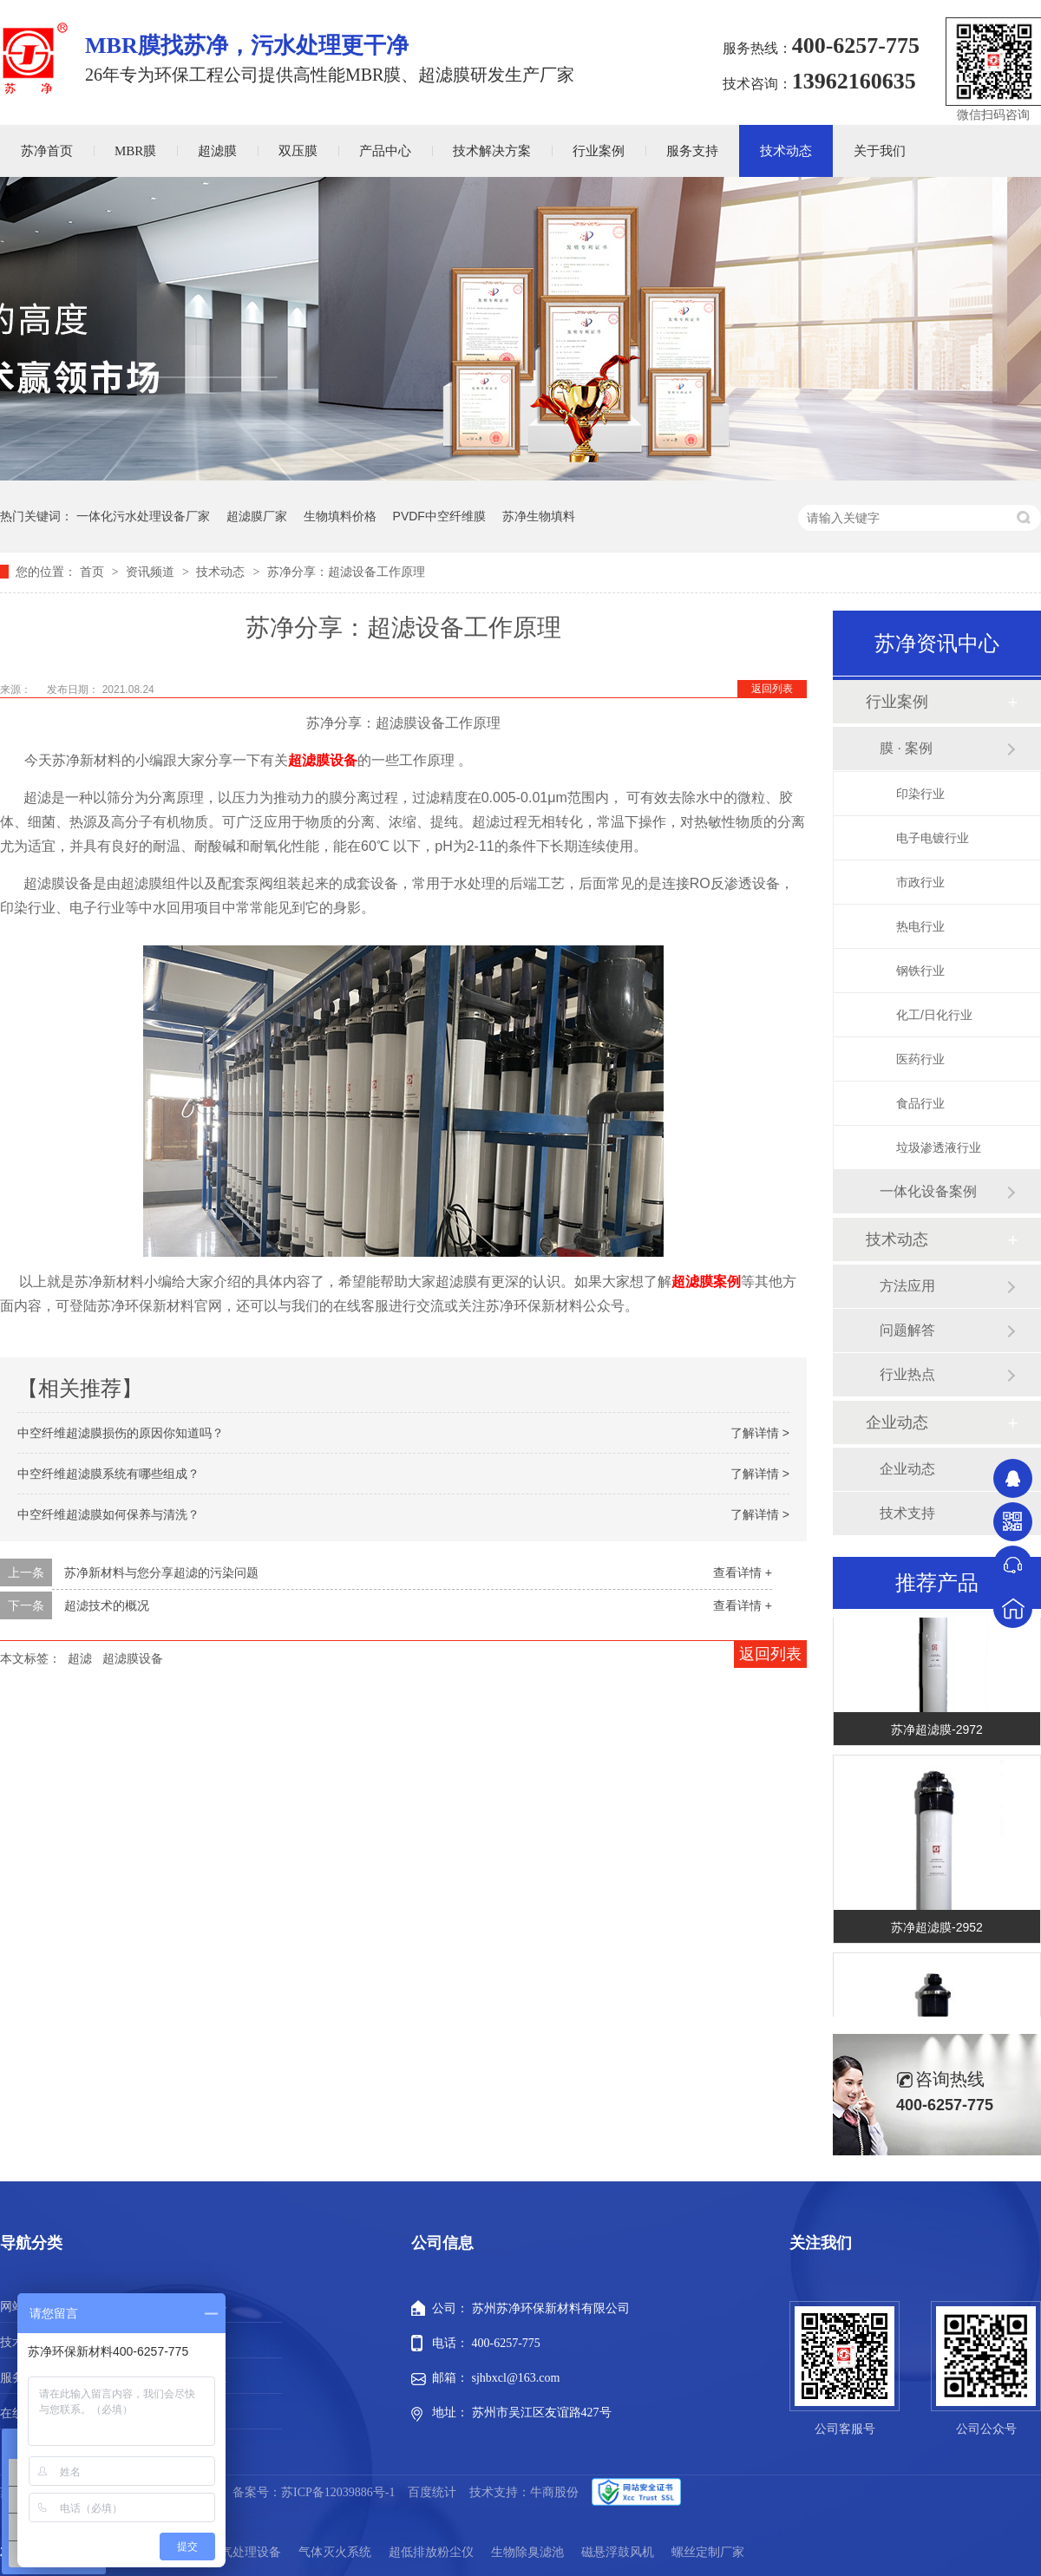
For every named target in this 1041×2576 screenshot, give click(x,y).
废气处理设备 (244, 2552)
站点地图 (202, 2413)
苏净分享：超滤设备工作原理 (346, 572)
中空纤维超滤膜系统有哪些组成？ (108, 1474)
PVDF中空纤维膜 (439, 516)
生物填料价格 (340, 516)
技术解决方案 (492, 151)
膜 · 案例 (906, 748)
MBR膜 (135, 151)
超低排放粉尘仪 (431, 2552)
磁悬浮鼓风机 (617, 2552)
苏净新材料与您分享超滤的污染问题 (161, 1572)
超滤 (80, 1658)
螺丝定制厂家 (707, 2552)
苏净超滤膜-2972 (937, 1732)
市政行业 (920, 882)
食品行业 (920, 1103)
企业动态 (897, 1422)
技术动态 (786, 151)
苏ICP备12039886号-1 (338, 2492)
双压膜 (298, 151)
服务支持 (692, 151)
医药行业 (920, 1059)
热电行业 (920, 926)
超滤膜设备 (322, 760)
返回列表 (772, 689)
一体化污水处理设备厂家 (143, 516)
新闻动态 (202, 2377)
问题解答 (907, 1330)
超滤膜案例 (706, 1281)
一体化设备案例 (928, 1191)
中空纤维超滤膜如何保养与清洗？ (108, 1514)
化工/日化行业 (934, 1015)
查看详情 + (742, 1572)
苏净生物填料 (538, 516)
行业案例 (599, 151)
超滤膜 (217, 151)
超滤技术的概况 (106, 1605)
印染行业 (920, 794)
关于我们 (880, 151)
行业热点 (907, 1374)
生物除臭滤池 (527, 2552)
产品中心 (385, 151)
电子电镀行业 (932, 838)
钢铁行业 (920, 970)
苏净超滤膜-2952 (937, 1930)
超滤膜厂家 (256, 516)
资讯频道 (152, 572)
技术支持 (907, 1513)
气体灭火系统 (334, 2552)
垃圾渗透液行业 (938, 1147)
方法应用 (907, 1285)
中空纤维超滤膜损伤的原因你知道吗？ (120, 1433)
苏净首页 (47, 151)
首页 (94, 572)
